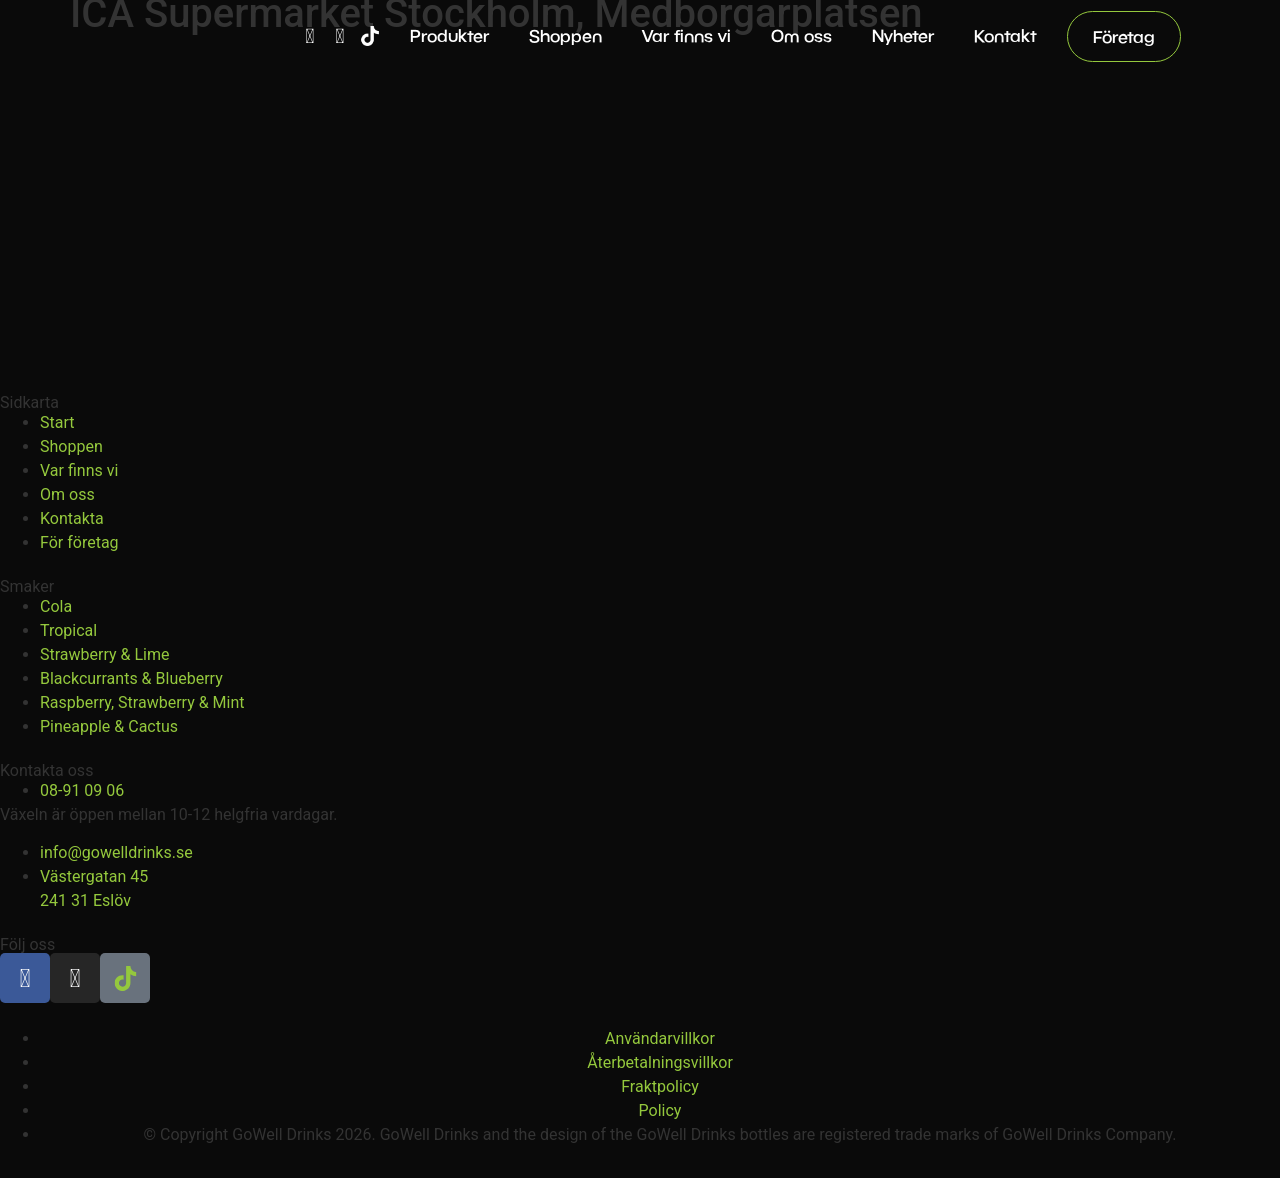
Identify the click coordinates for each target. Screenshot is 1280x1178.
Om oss (801, 35)
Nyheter (903, 35)
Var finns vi (686, 35)
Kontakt (1005, 35)
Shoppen (565, 35)
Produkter (449, 35)
